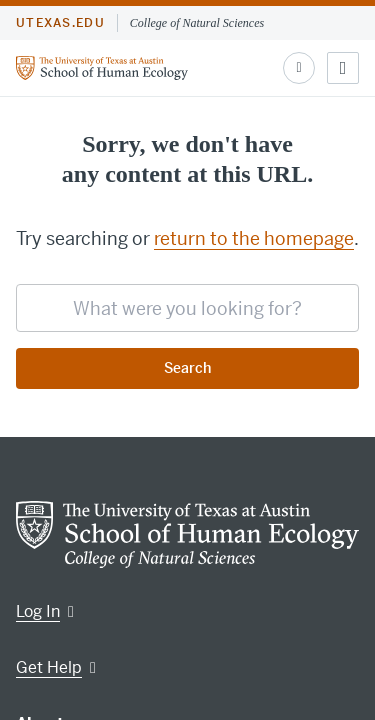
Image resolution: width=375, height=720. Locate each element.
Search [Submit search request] (187, 368)
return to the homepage (254, 238)
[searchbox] (187, 308)
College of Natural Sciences (197, 23)
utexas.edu (60, 23)
